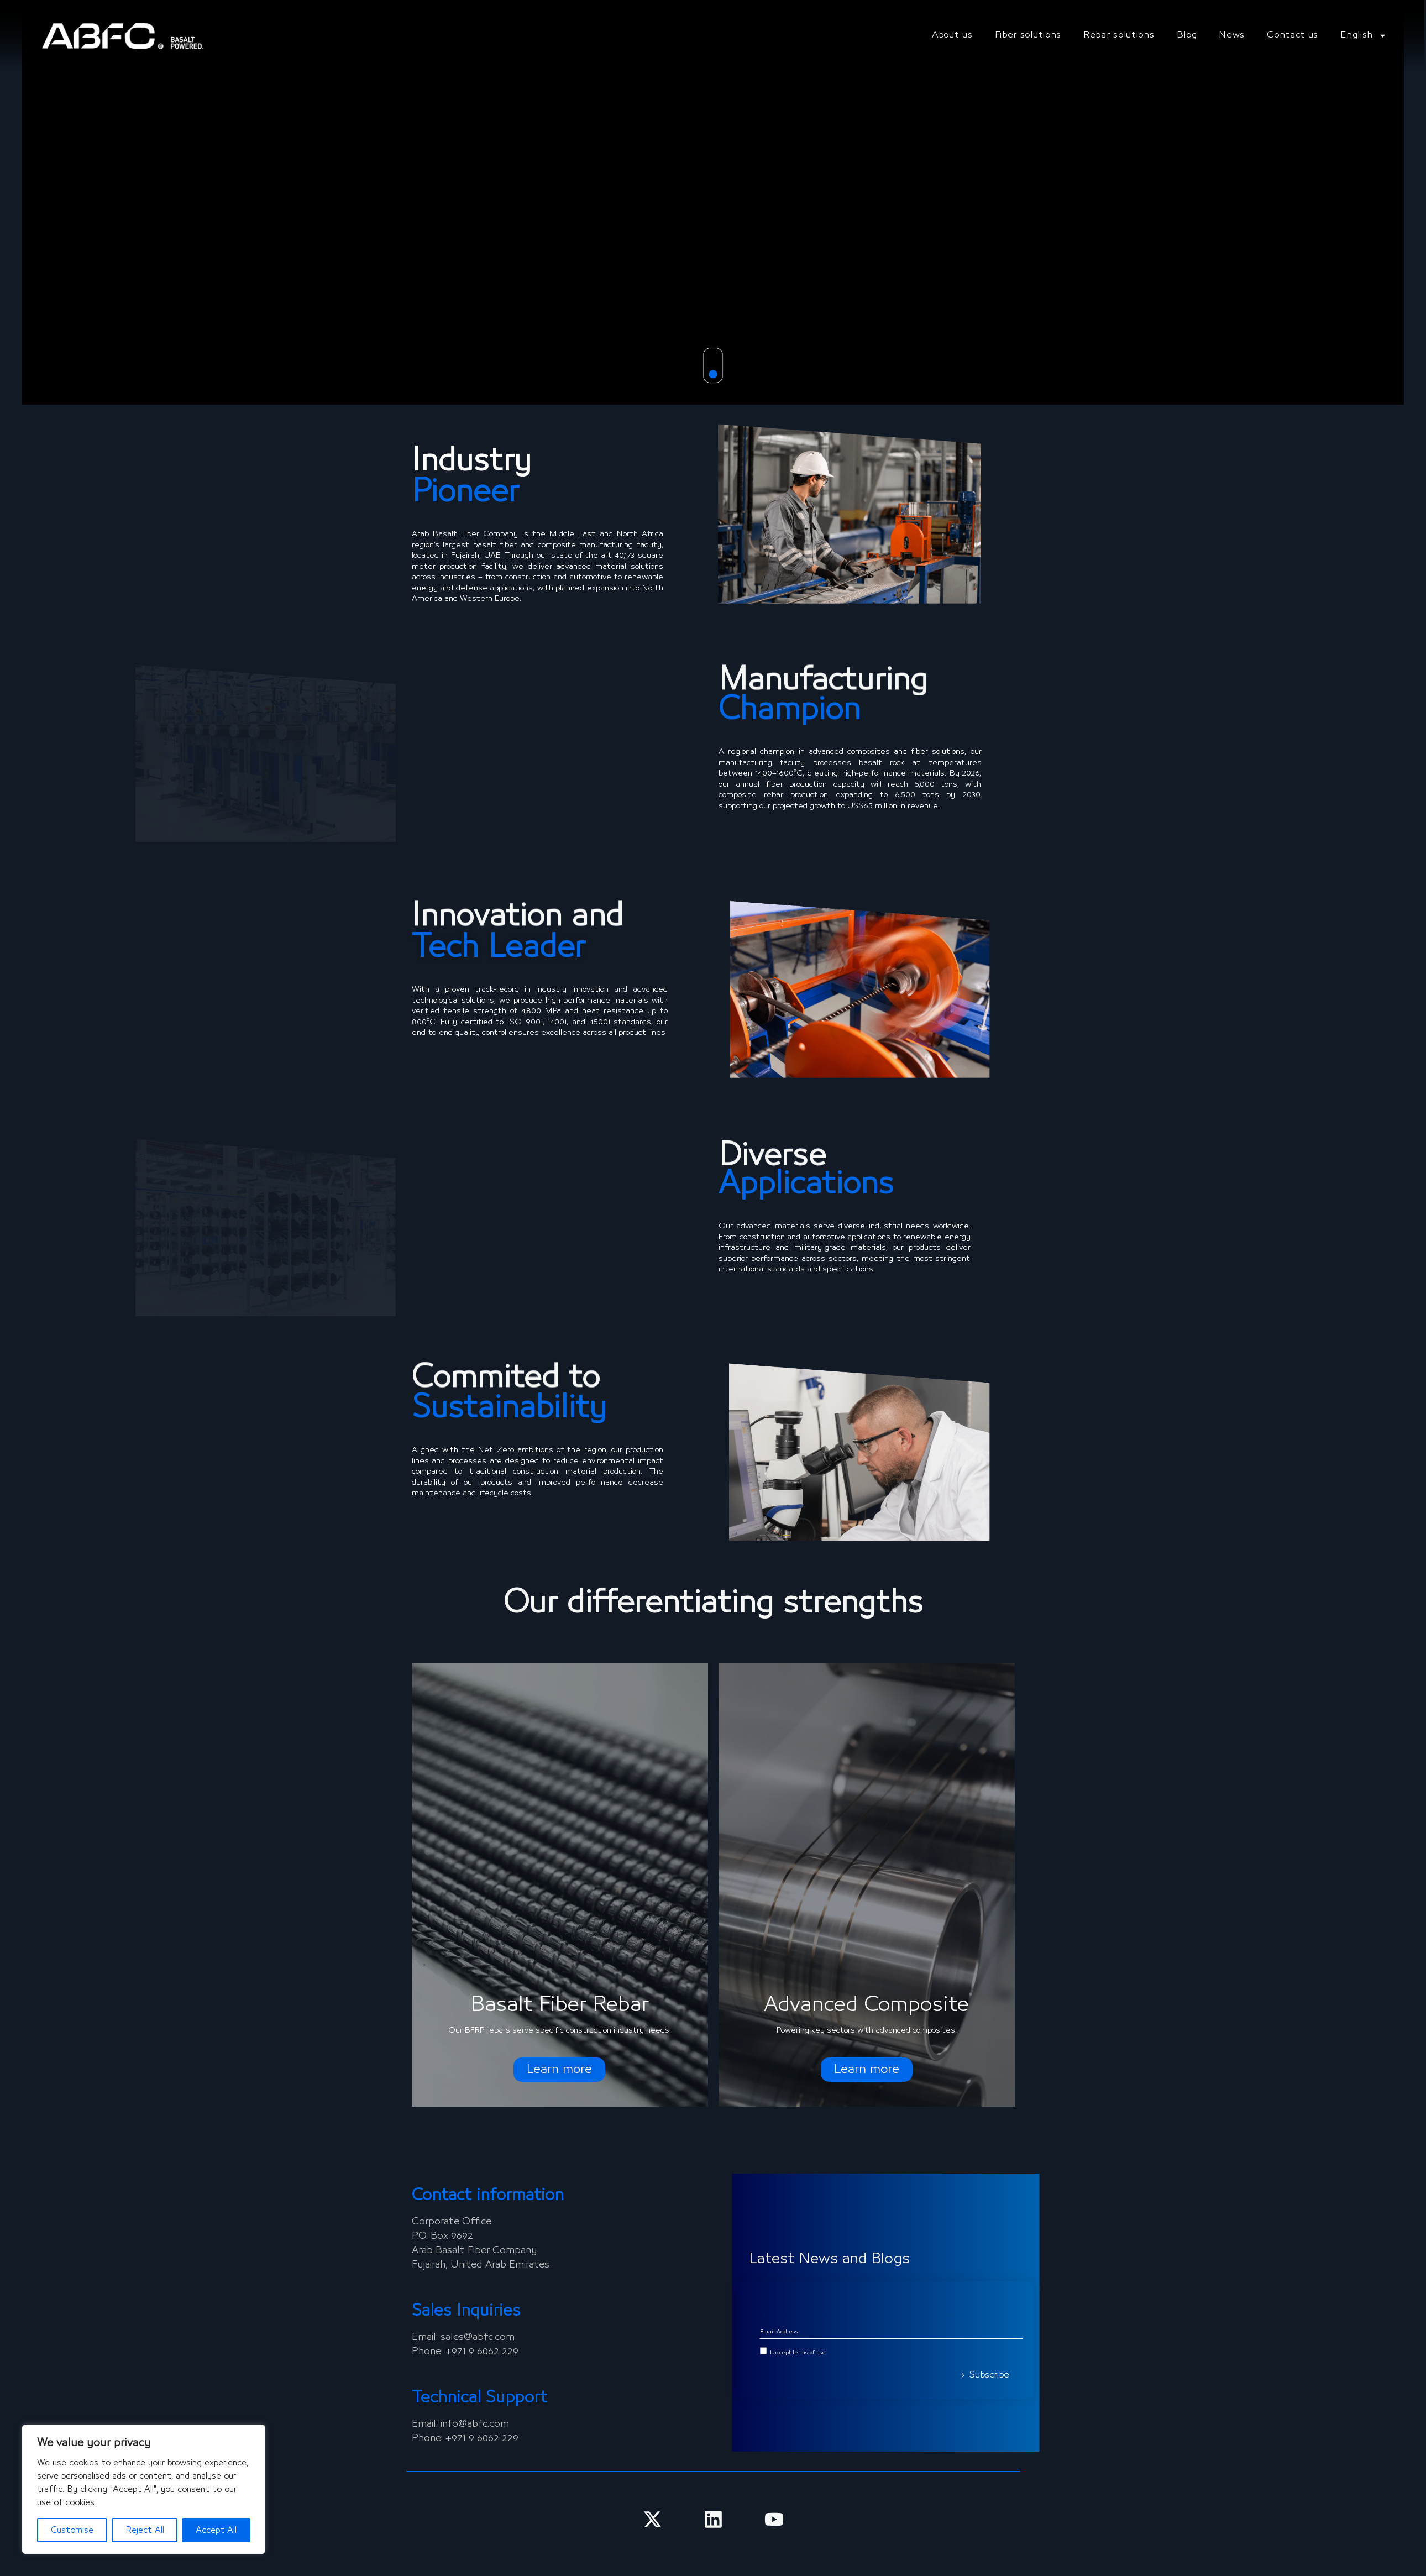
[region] (143, 2489)
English (1363, 35)
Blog (1187, 35)
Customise (72, 2530)
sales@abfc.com (478, 2337)
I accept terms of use (1086, 2352)
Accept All (216, 2530)
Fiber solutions (1028, 35)
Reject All (144, 2530)
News (1232, 35)
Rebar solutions (1119, 35)
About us (952, 35)
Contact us (1292, 35)
